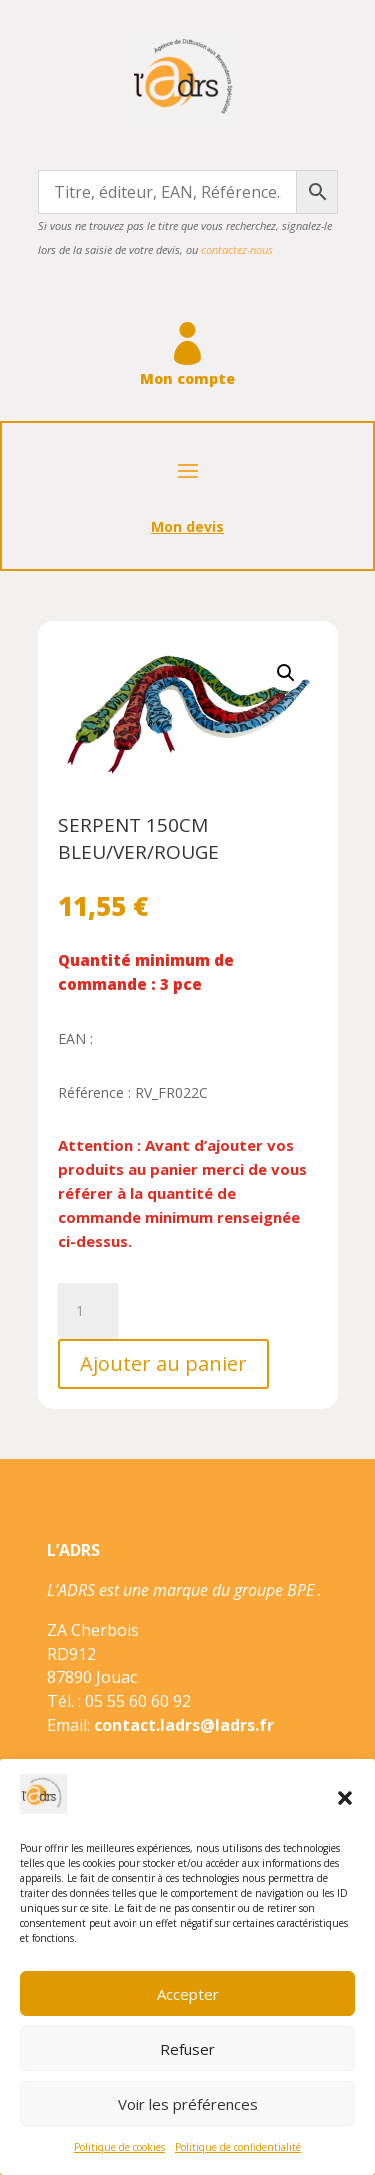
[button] (345, 1798)
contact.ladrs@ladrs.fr (184, 1725)
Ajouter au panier (163, 1363)
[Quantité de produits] (88, 1311)
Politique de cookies (119, 2147)
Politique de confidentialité (238, 2147)
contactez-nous (237, 249)
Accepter (188, 1994)
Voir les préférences (188, 2104)
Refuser (187, 2049)
